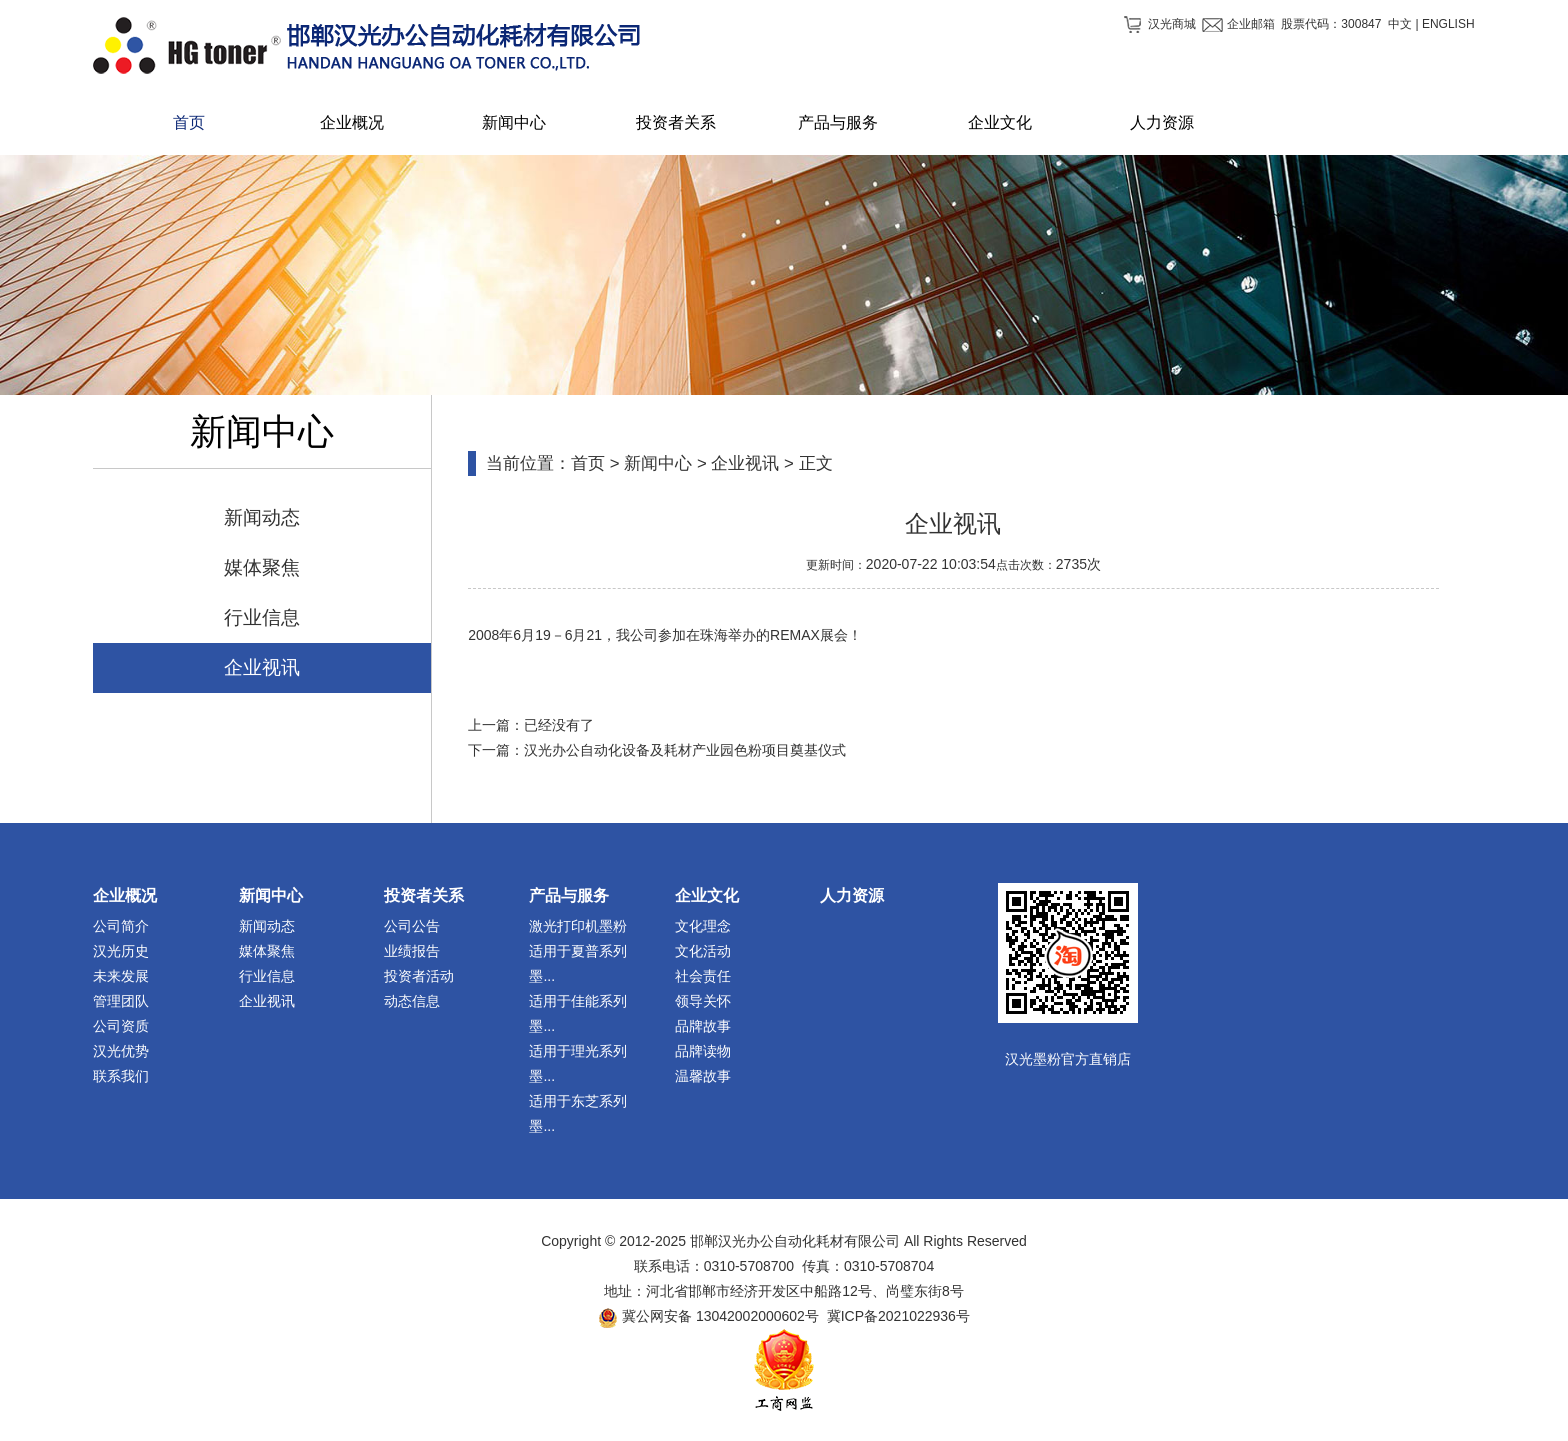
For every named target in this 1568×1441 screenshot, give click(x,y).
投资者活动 (419, 976)
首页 (189, 122)
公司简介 (121, 926)
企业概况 (125, 895)
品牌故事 (703, 1026)
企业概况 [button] (352, 122)
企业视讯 (262, 667)
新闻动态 (262, 517)
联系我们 (121, 1076)
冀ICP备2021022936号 (898, 1316)
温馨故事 (703, 1076)
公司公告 (412, 926)
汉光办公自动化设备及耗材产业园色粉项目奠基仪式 (685, 750)
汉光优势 (121, 1051)
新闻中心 (658, 463)
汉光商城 (1172, 24)
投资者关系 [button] (676, 122)
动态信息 (412, 1001)
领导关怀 (703, 1001)
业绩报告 (412, 951)
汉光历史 (121, 951)
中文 (1400, 24)
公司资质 (121, 1026)
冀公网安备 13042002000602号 (720, 1316)
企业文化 (707, 895)
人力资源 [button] (1162, 122)
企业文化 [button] (1000, 122)
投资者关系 (424, 895)
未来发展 (121, 976)
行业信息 (262, 617)
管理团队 (121, 1001)
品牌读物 (703, 1051)
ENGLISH (1448, 24)
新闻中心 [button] (514, 122)
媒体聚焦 (262, 567)
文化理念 (703, 926)
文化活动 (703, 951)
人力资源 (852, 895)
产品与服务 (569, 895)
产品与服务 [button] (838, 122)
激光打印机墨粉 (578, 926)
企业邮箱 (1251, 24)
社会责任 (703, 976)
